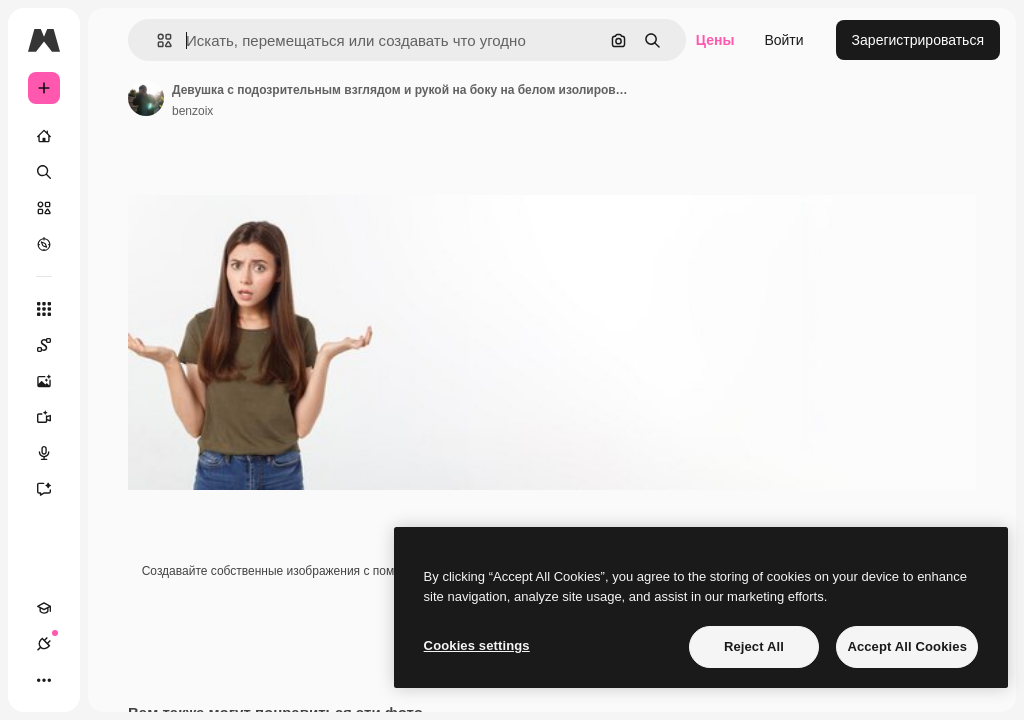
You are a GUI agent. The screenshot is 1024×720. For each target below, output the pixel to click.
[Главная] (44, 136)
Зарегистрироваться (918, 40)
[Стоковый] (44, 208)
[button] (156, 40)
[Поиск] (44, 172)
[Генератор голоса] (54, 453)
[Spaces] (54, 345)
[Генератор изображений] (54, 381)
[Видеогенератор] (54, 417)
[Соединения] (44, 644)
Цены (715, 40)
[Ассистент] (54, 489)
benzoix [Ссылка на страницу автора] (192, 111)
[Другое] (44, 680)
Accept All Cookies (907, 646)
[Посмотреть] (44, 244)
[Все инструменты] (44, 309)
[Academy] (44, 608)
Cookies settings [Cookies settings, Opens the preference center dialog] (477, 645)
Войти (783, 40)
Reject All (754, 646)
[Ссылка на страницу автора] (146, 98)
